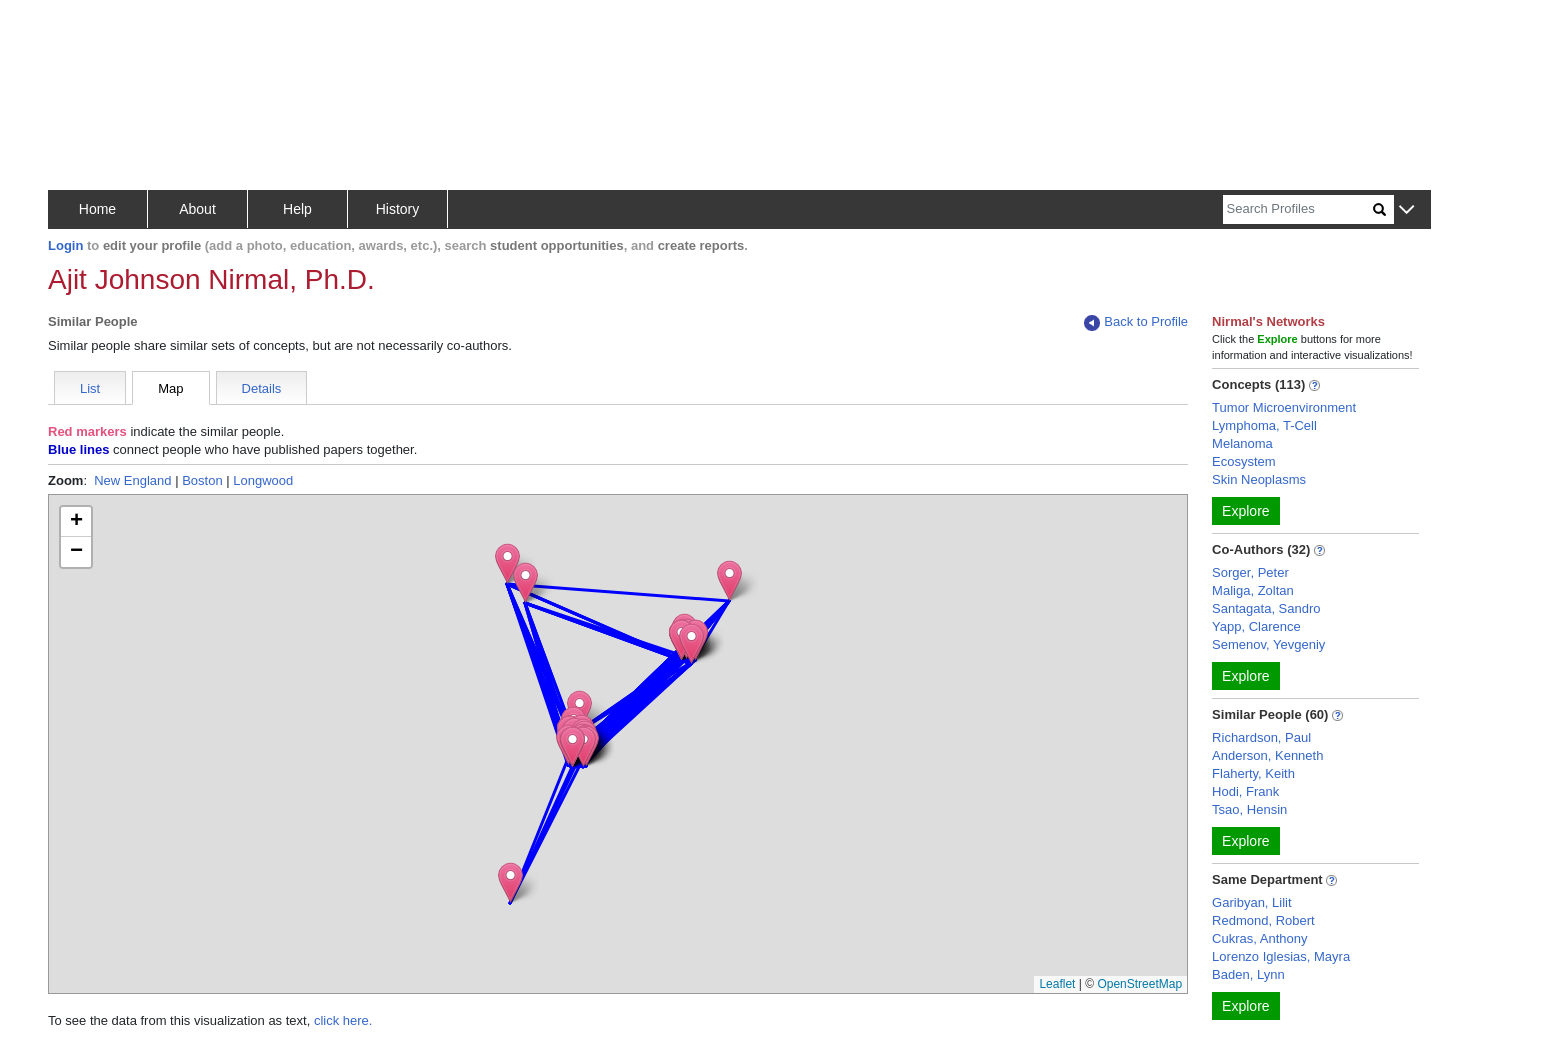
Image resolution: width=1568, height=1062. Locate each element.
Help (297, 209)
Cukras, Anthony (1259, 938)
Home (97, 209)
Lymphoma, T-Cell (1264, 425)
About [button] (197, 209)
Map (170, 388)
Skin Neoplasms (1259, 479)
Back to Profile (1136, 322)
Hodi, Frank (1245, 791)
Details (262, 388)
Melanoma (1242, 443)
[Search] (1298, 209)
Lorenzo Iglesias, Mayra (1281, 956)
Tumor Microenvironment (1284, 407)
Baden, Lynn (1248, 974)
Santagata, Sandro (1266, 608)
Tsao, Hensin (1249, 809)
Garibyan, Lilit (1251, 902)
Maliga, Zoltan (1253, 590)
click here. (343, 1020)
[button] (1406, 210)
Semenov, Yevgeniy (1268, 644)
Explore (1245, 511)
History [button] (398, 209)
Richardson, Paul (1261, 737)
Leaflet (1057, 984)
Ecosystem (1244, 461)
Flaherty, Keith (1253, 773)
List (90, 388)
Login (65, 245)
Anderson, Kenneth (1267, 755)
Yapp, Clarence (1256, 626)
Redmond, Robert (1263, 920)
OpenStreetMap (1139, 984)
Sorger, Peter (1250, 572)
